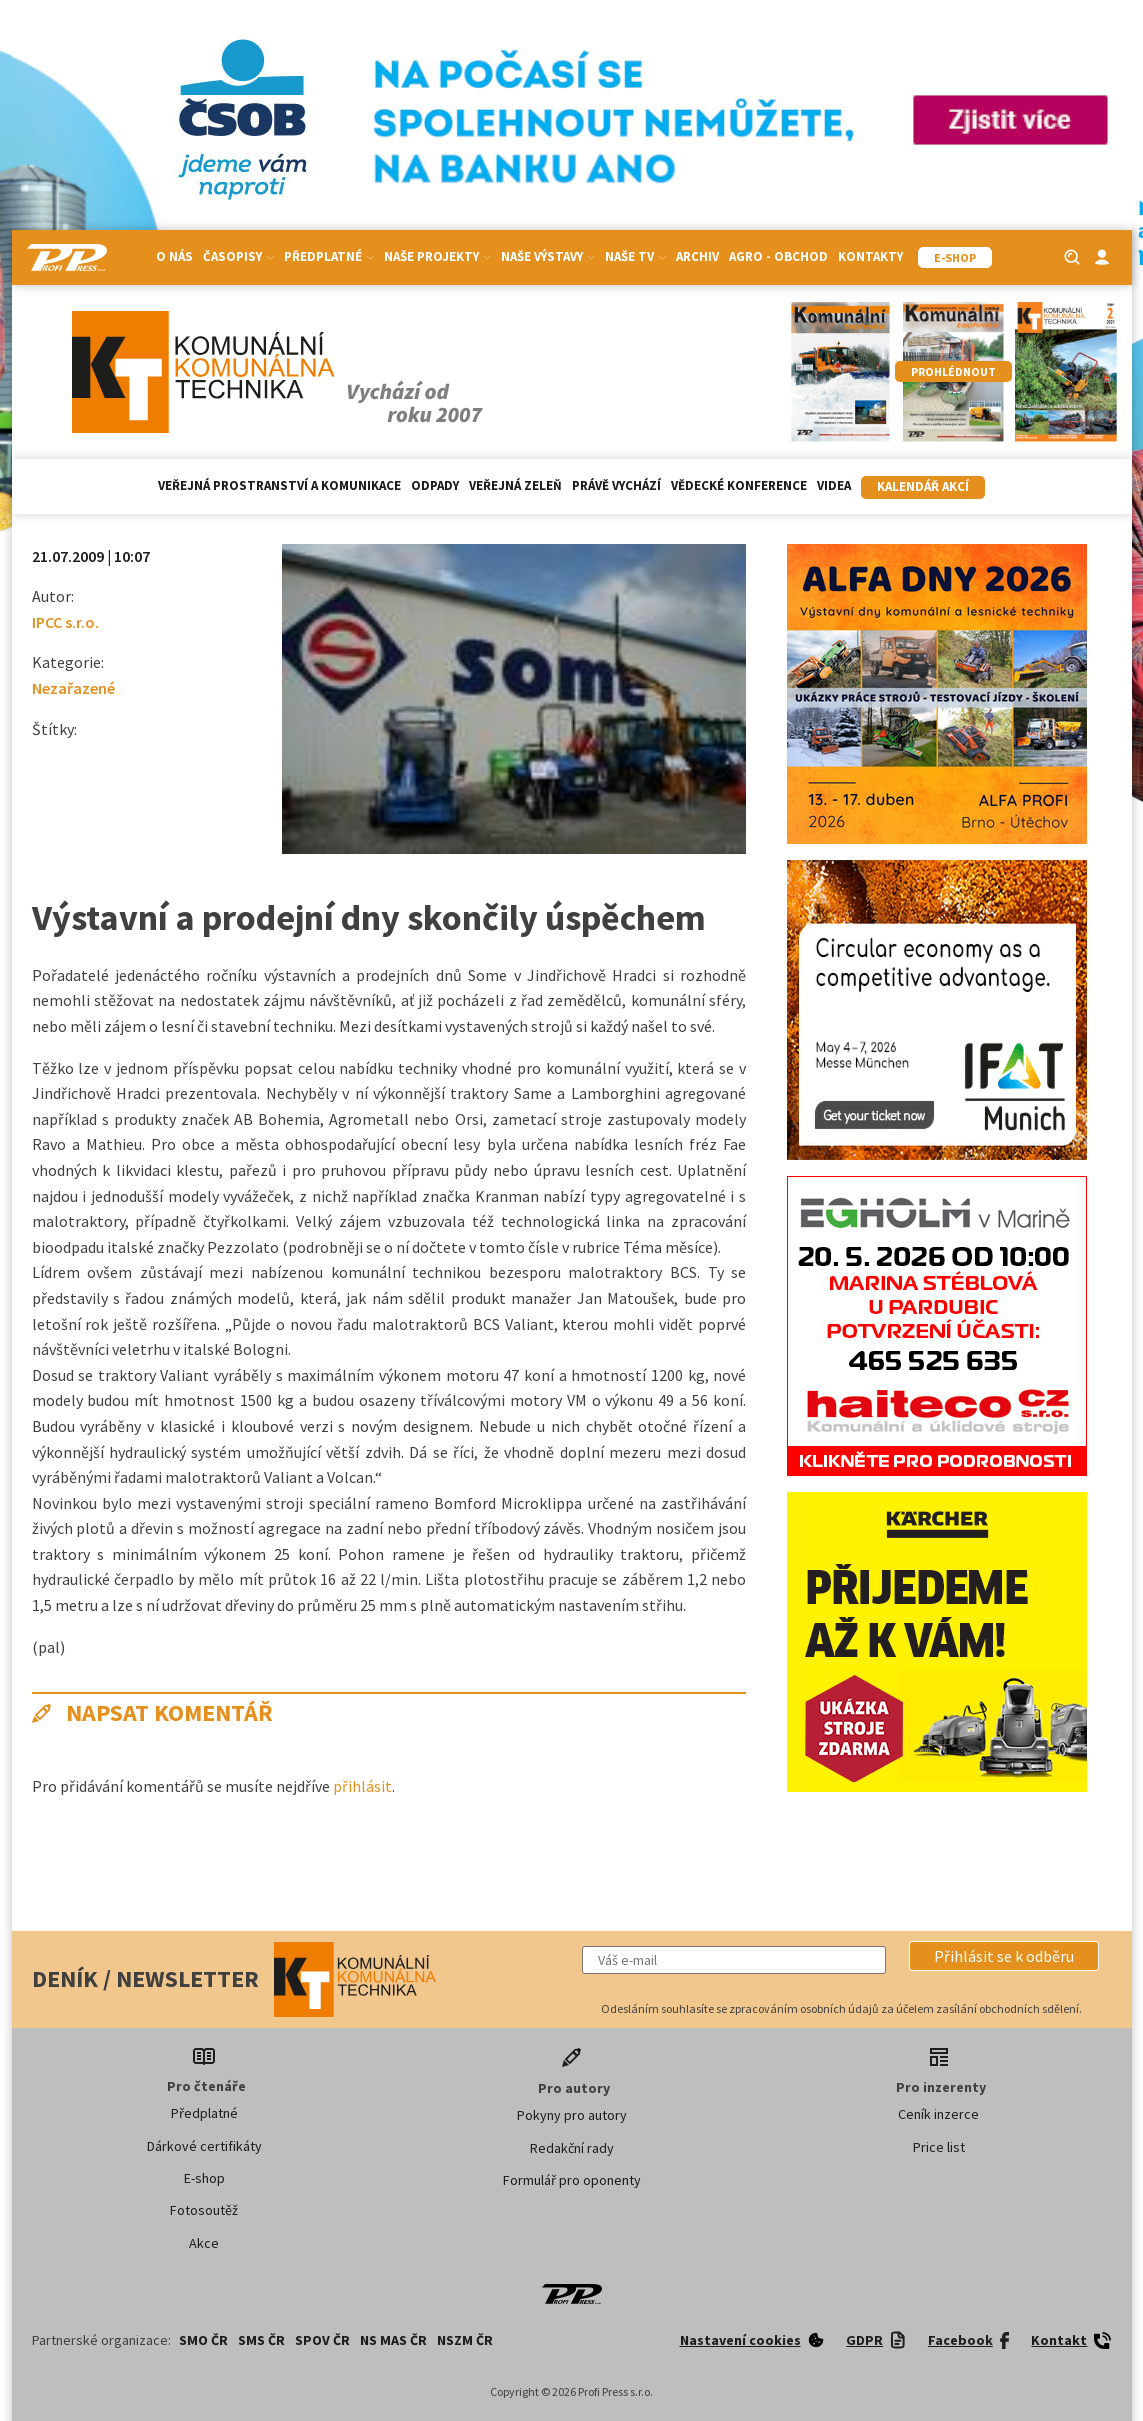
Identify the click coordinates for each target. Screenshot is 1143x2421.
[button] (1004, 1956)
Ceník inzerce (938, 2114)
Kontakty (870, 256)
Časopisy (238, 256)
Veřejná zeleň (515, 485)
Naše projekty (437, 256)
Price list (939, 2147)
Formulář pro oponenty (572, 2180)
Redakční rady (572, 2148)
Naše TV (635, 256)
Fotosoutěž (204, 2210)
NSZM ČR (465, 2340)
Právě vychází (616, 485)
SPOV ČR (322, 2340)
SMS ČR (261, 2340)
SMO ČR (203, 2340)
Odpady (435, 485)
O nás (174, 256)
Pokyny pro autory (572, 2115)
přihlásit (362, 1786)
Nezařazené (73, 688)
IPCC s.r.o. (65, 622)
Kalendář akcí (923, 486)
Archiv (697, 256)
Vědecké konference (739, 485)
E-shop (204, 2178)
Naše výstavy (548, 256)
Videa (834, 485)
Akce (204, 2243)
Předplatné (329, 256)
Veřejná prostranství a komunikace (279, 485)
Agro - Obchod (778, 256)
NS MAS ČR (393, 2340)
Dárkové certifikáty (204, 2146)
